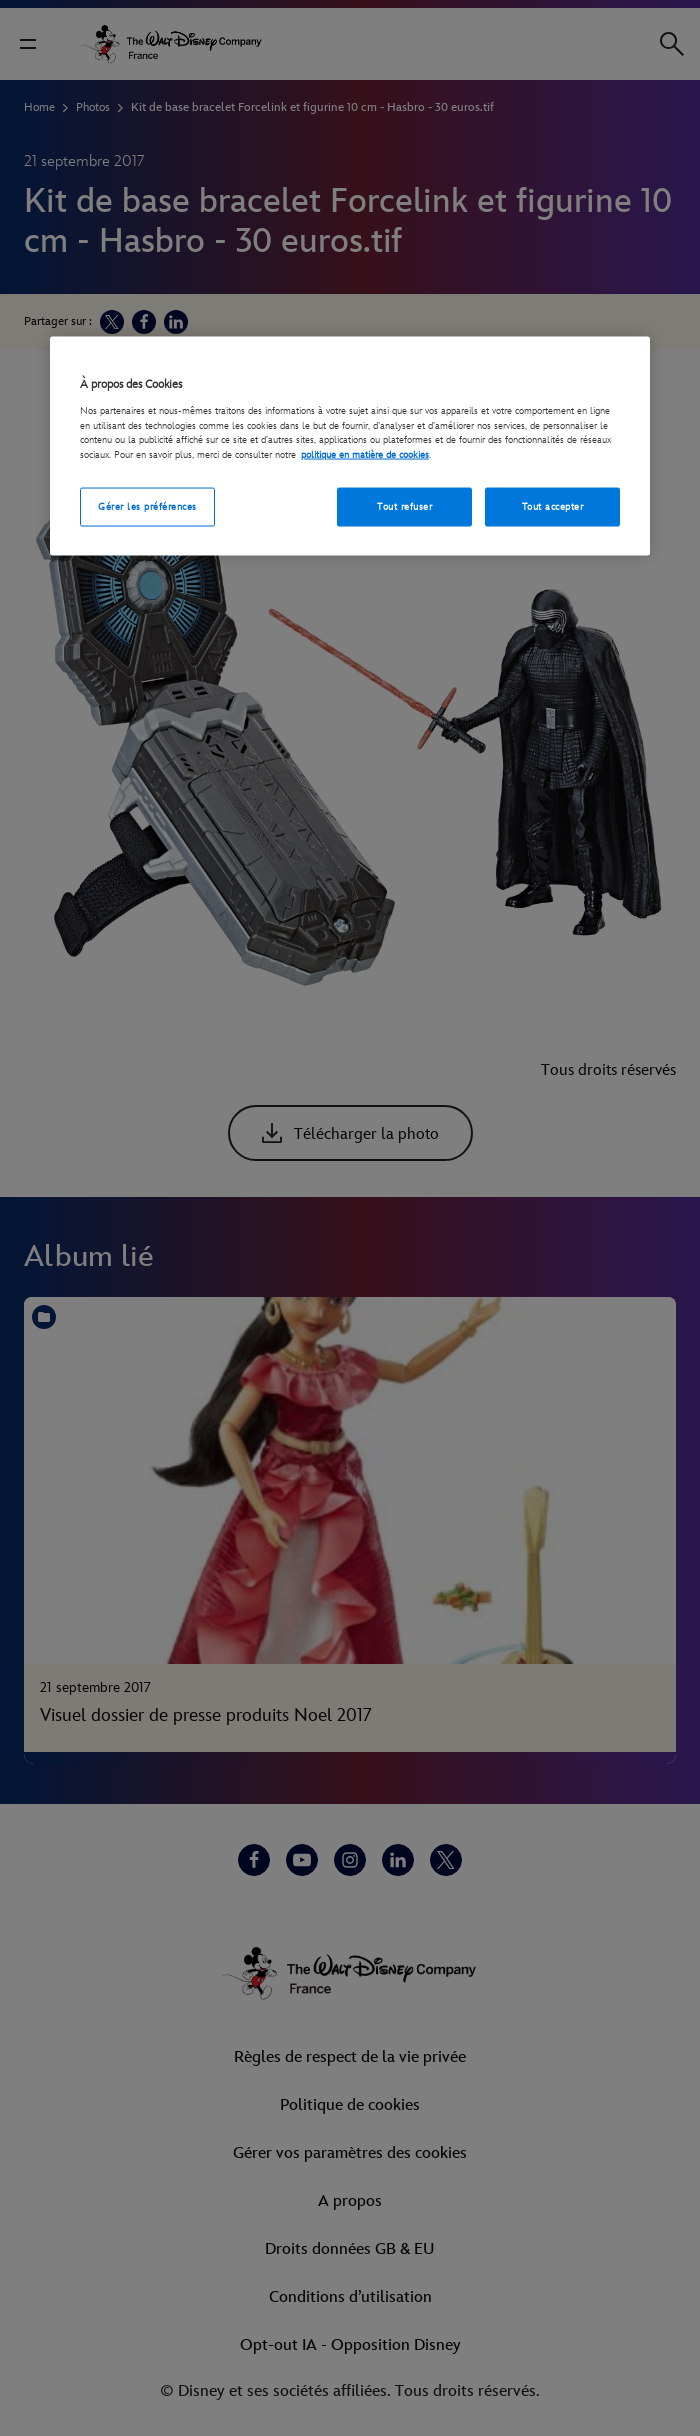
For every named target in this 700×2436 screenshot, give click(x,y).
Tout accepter (552, 506)
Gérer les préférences (147, 506)
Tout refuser (404, 506)
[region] (350, 446)
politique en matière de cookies (365, 455)
